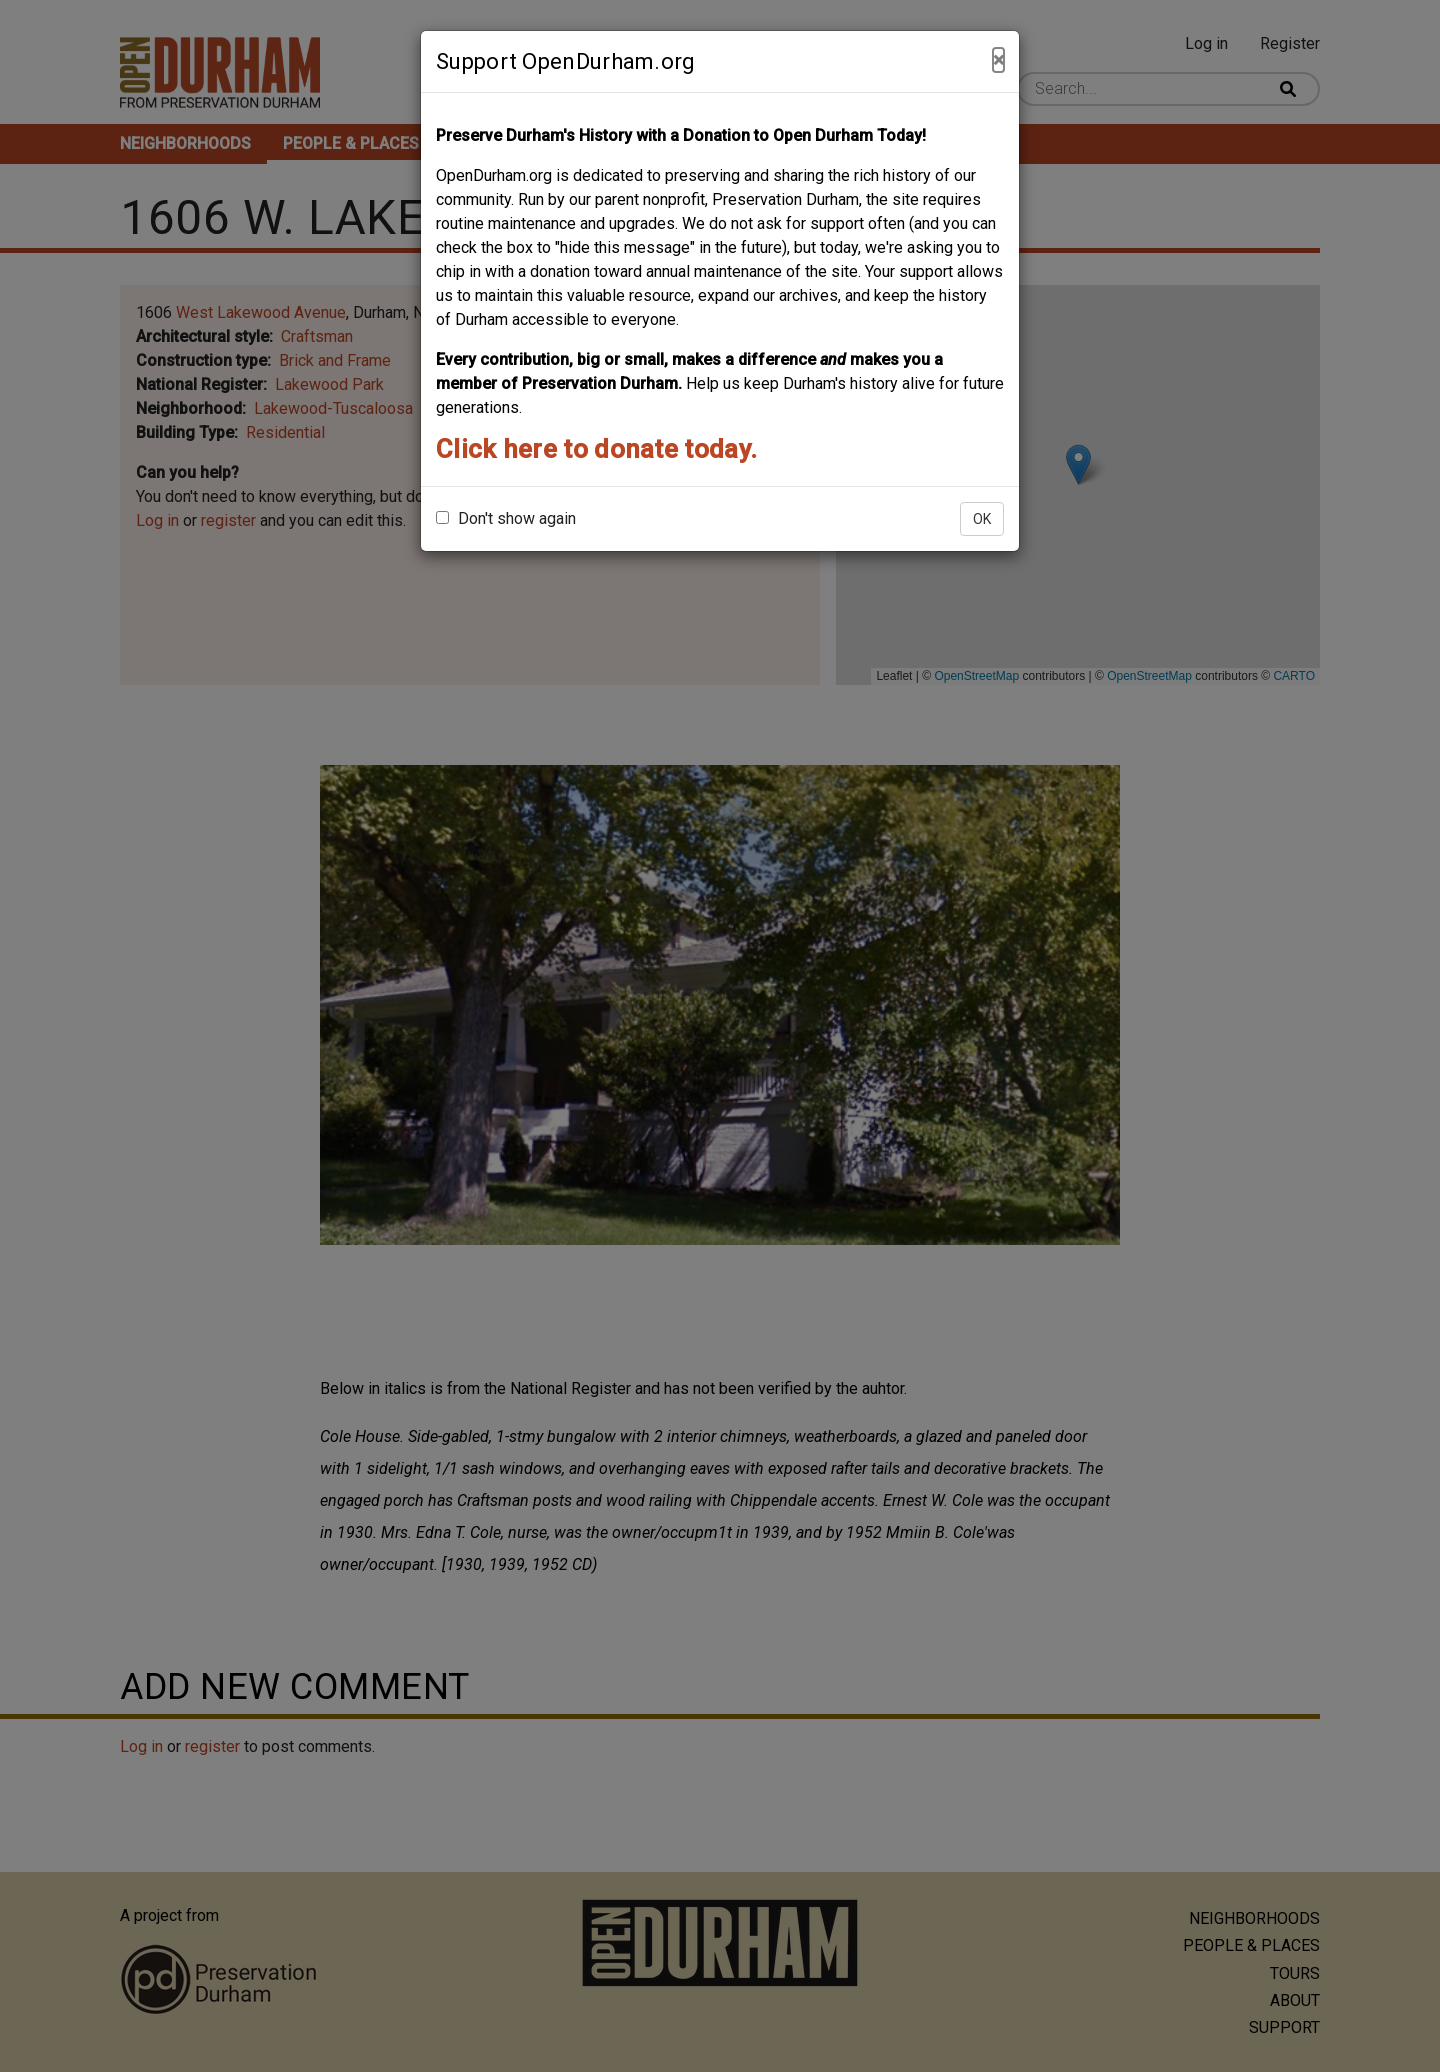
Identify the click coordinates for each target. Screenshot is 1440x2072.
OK (982, 519)
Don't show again (506, 518)
